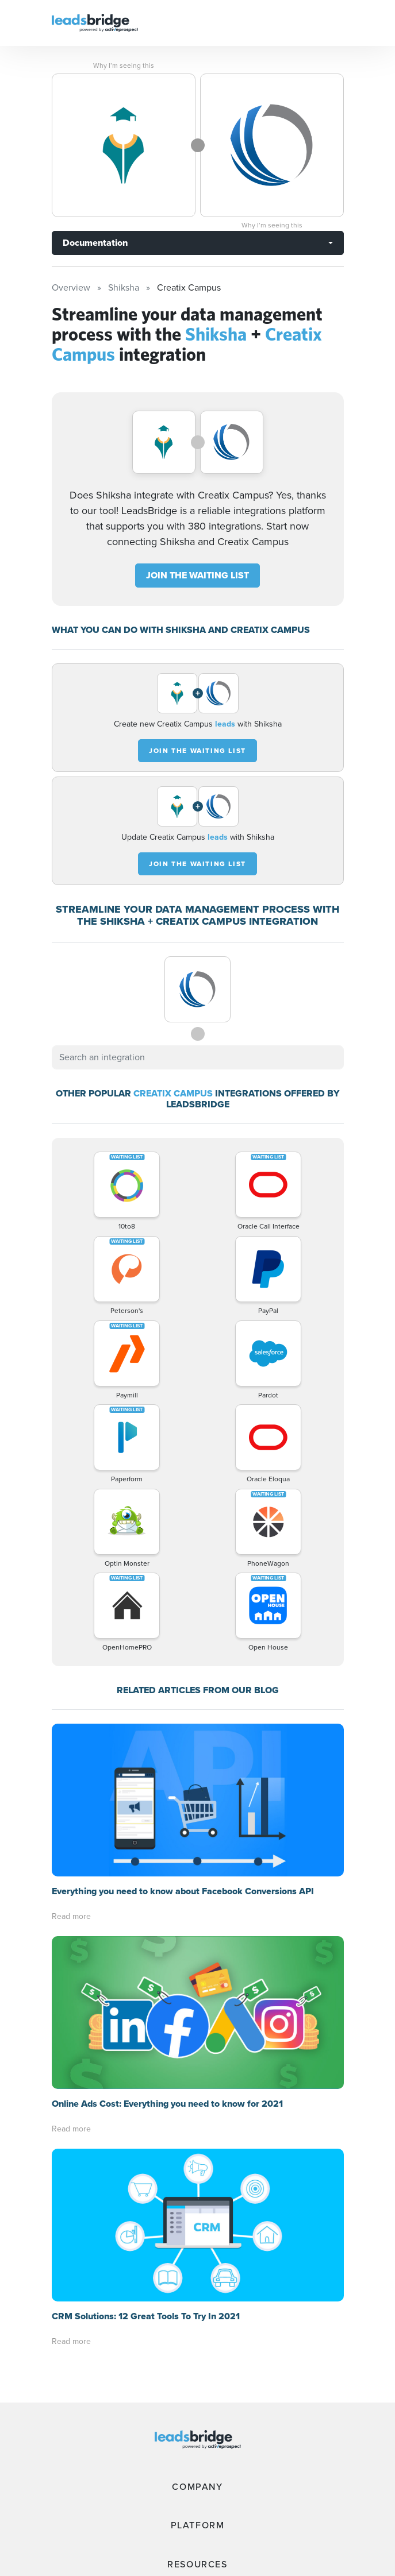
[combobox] (198, 1057)
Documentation (95, 242)
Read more (71, 1916)
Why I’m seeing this (123, 65)
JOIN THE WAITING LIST (197, 575)
